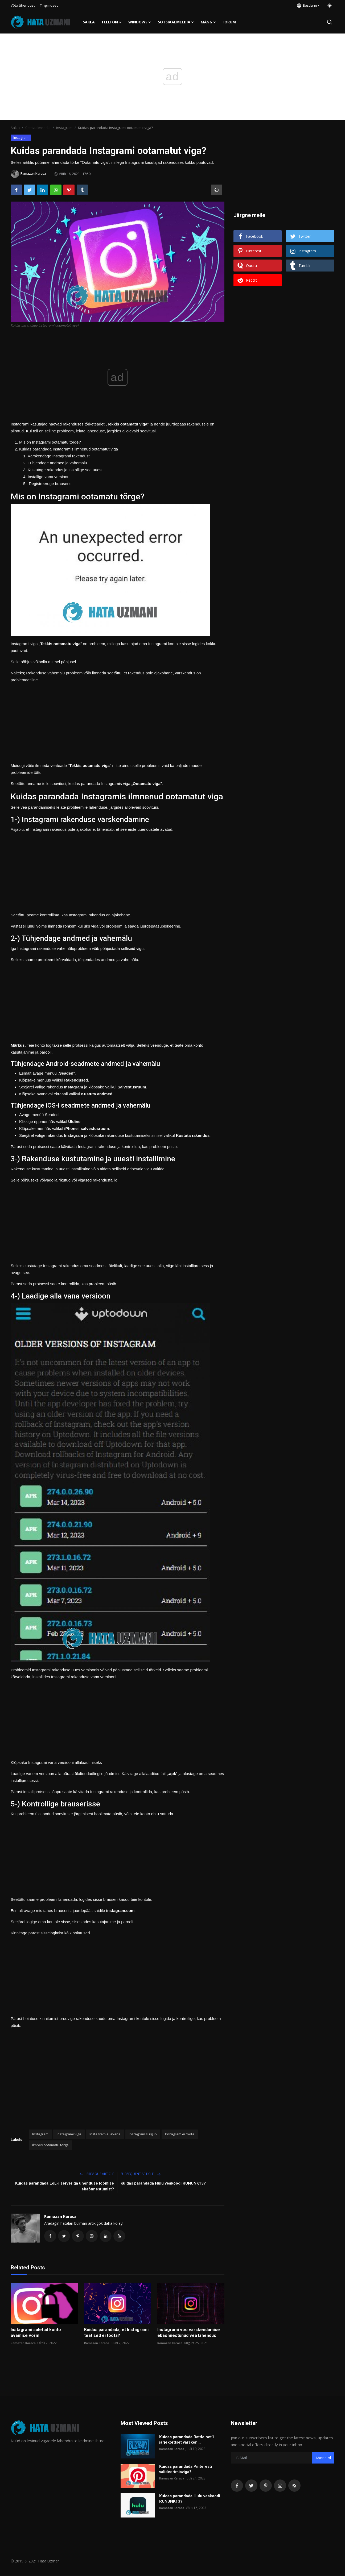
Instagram (64, 127)
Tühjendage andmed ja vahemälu (57, 463)
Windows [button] (139, 22)
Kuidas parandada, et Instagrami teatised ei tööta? (116, 2333)
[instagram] (280, 2486)
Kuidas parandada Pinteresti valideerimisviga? (185, 2470)
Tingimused (49, 5)
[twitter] (251, 2486)
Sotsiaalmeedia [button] (176, 22)
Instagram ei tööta (179, 2134)
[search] (329, 22)
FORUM (229, 21)
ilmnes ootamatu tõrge (50, 2145)
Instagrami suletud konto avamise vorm (36, 2333)
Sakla (89, 21)
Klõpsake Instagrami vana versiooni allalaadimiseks (56, 1762)
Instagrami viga (69, 2134)
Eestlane (307, 5)
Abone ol (323, 2458)
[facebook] (237, 2486)
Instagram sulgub (143, 2134)
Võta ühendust (23, 5)
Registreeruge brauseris (49, 483)
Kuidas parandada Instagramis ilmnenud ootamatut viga (68, 449)
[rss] (294, 2486)
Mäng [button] (208, 22)
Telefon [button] (111, 22)
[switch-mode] (329, 5)
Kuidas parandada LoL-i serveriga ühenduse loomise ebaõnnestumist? (64, 2186)
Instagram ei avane (105, 2134)
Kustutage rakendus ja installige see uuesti (65, 469)
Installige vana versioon (48, 476)
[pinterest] (266, 2486)
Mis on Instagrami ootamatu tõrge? (50, 442)
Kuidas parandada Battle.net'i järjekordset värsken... (186, 2440)
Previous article (96, 2174)
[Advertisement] (117, 720)
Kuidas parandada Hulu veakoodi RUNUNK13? (163, 2183)
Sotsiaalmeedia (38, 127)
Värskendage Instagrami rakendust (59, 456)
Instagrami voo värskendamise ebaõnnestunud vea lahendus (188, 2333)
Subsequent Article (141, 2174)
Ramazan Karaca (60, 2216)
